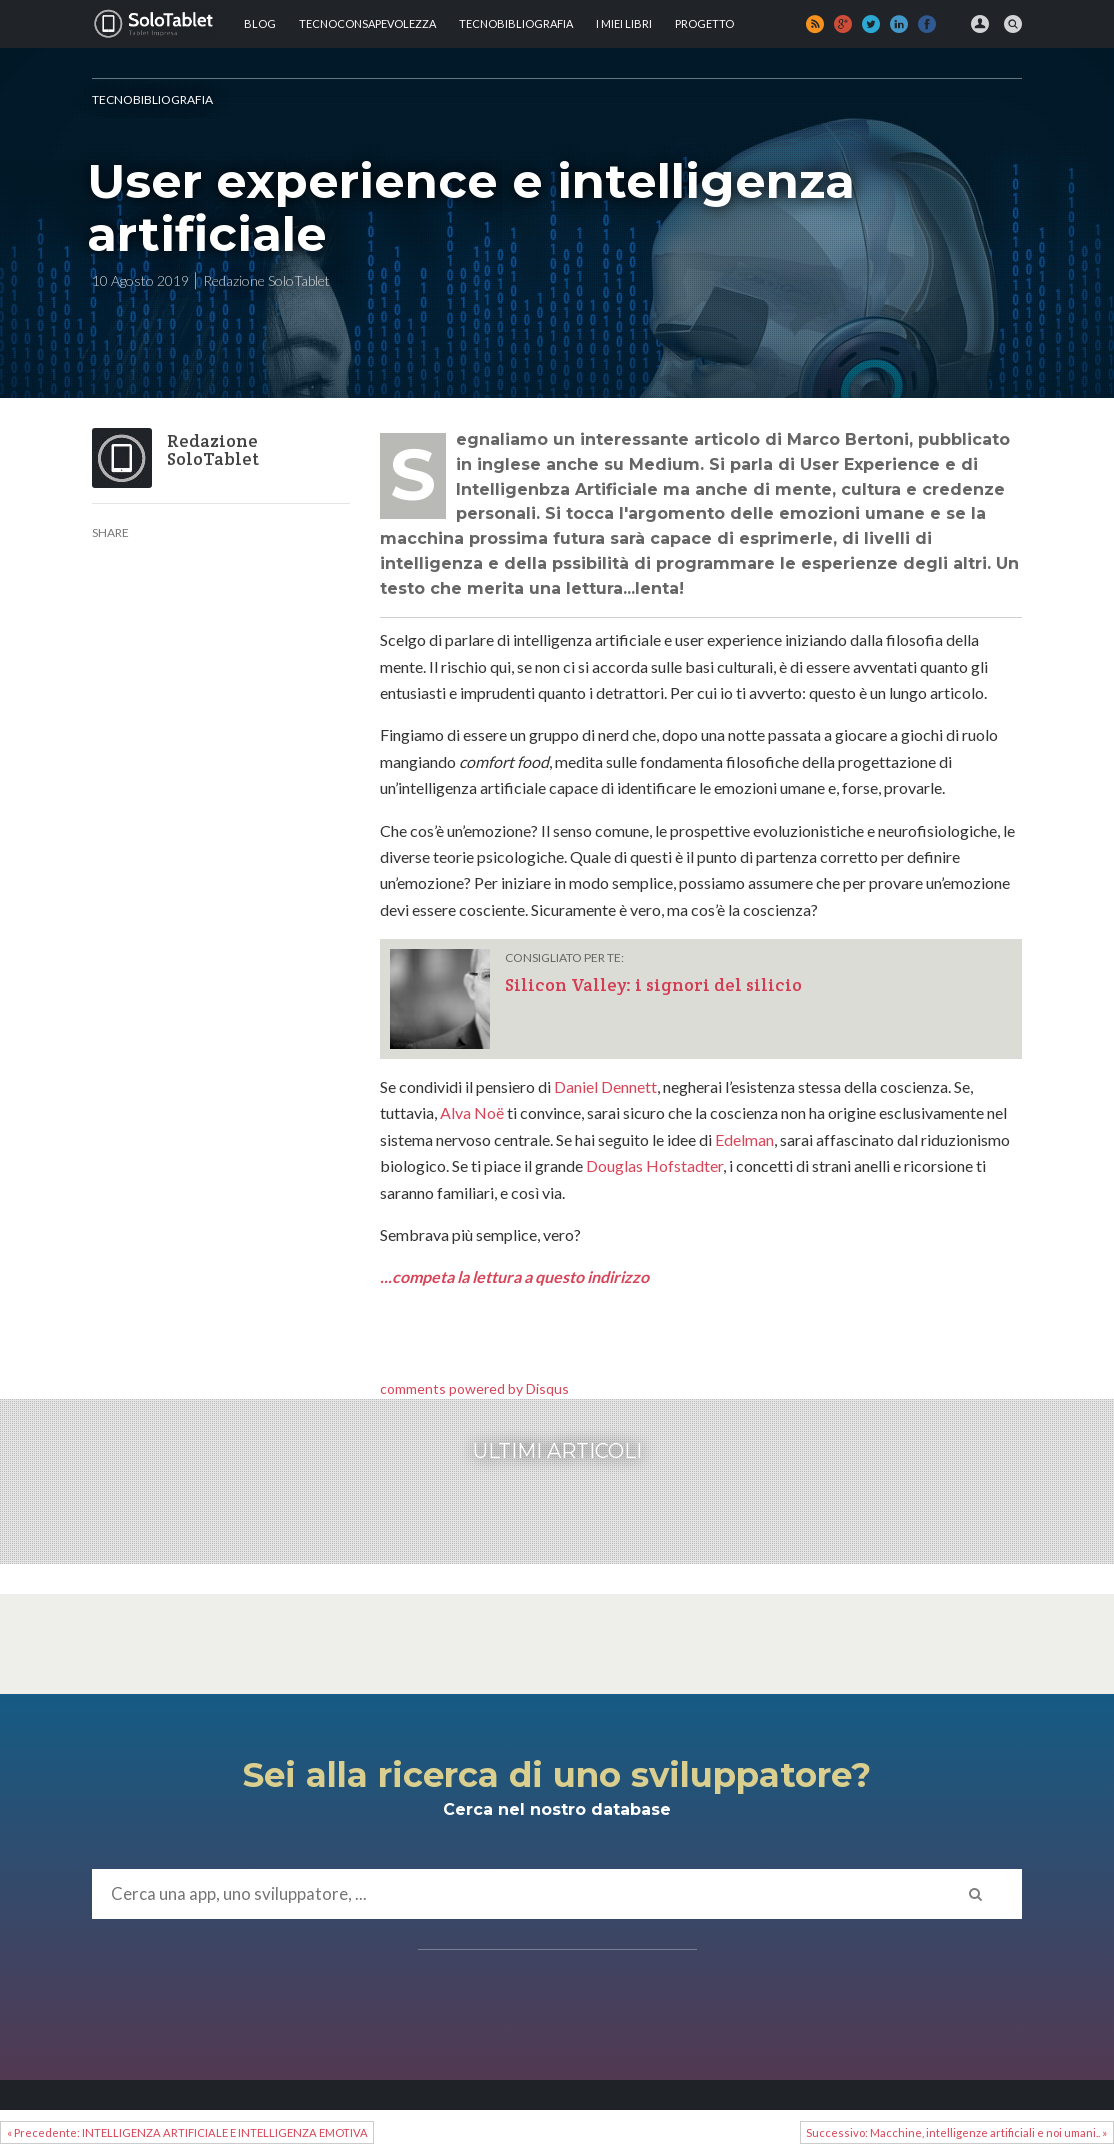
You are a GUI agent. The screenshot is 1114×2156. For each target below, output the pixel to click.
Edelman (744, 1139)
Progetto (704, 23)
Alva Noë (472, 1112)
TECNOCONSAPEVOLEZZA (367, 23)
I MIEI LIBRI (624, 23)
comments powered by (474, 1388)
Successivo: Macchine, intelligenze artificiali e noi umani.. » (956, 2132)
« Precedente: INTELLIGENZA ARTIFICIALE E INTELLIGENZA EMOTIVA (187, 2132)
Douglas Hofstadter (654, 1165)
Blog (260, 23)
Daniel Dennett (605, 1086)
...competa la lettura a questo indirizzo (514, 1276)
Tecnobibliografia (516, 23)
